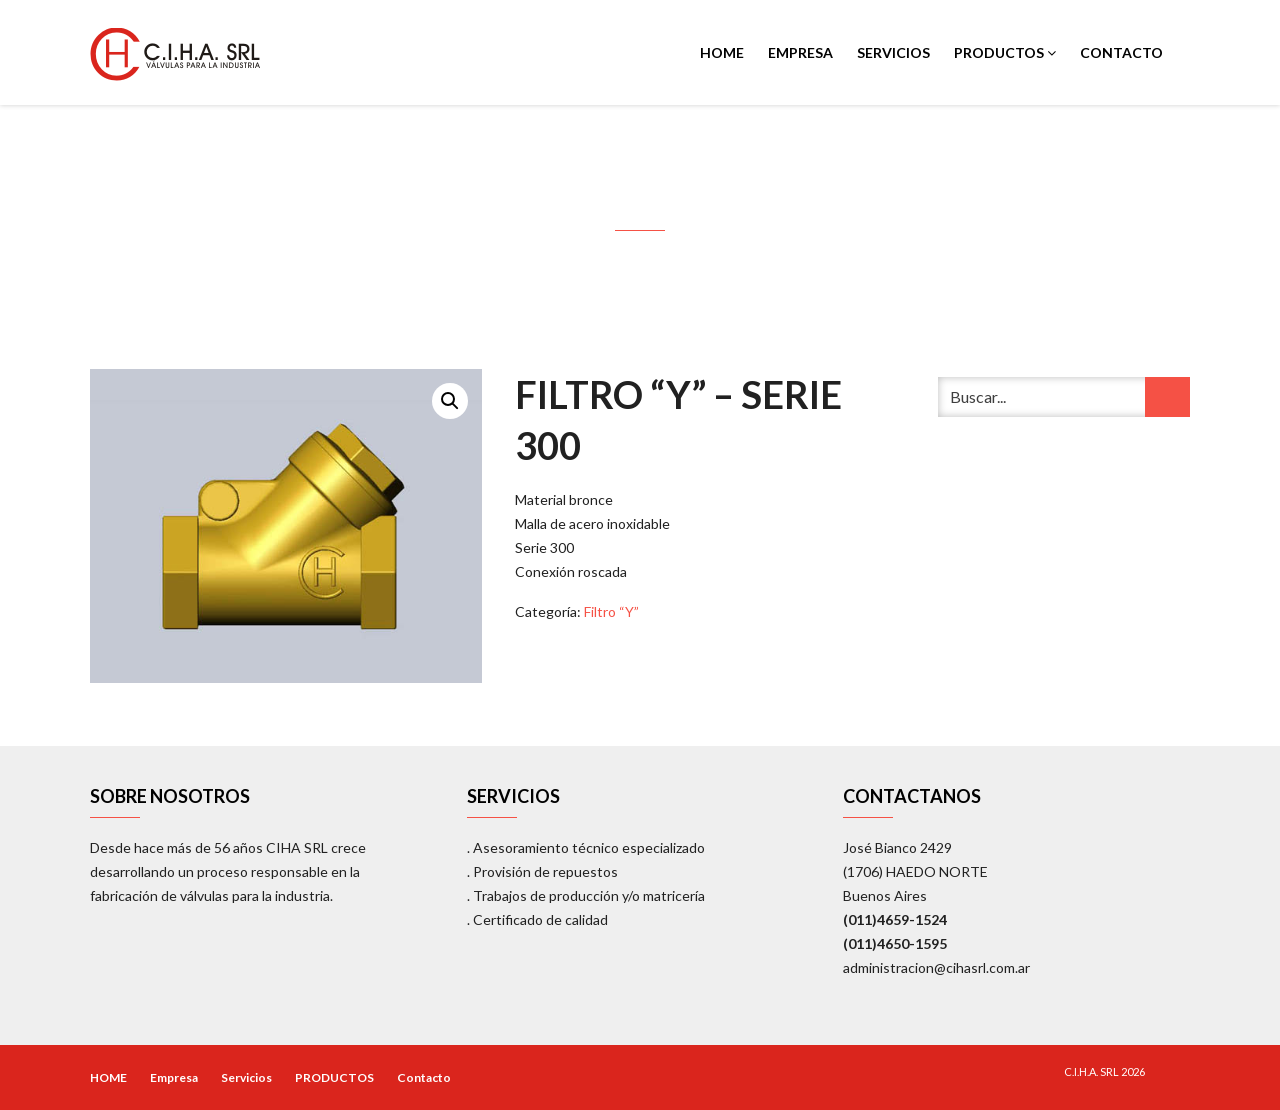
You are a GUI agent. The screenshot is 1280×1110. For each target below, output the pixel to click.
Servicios (893, 52)
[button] (450, 401)
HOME (722, 52)
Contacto (1121, 52)
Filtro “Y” (611, 611)
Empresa (800, 52)
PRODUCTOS (1005, 52)
